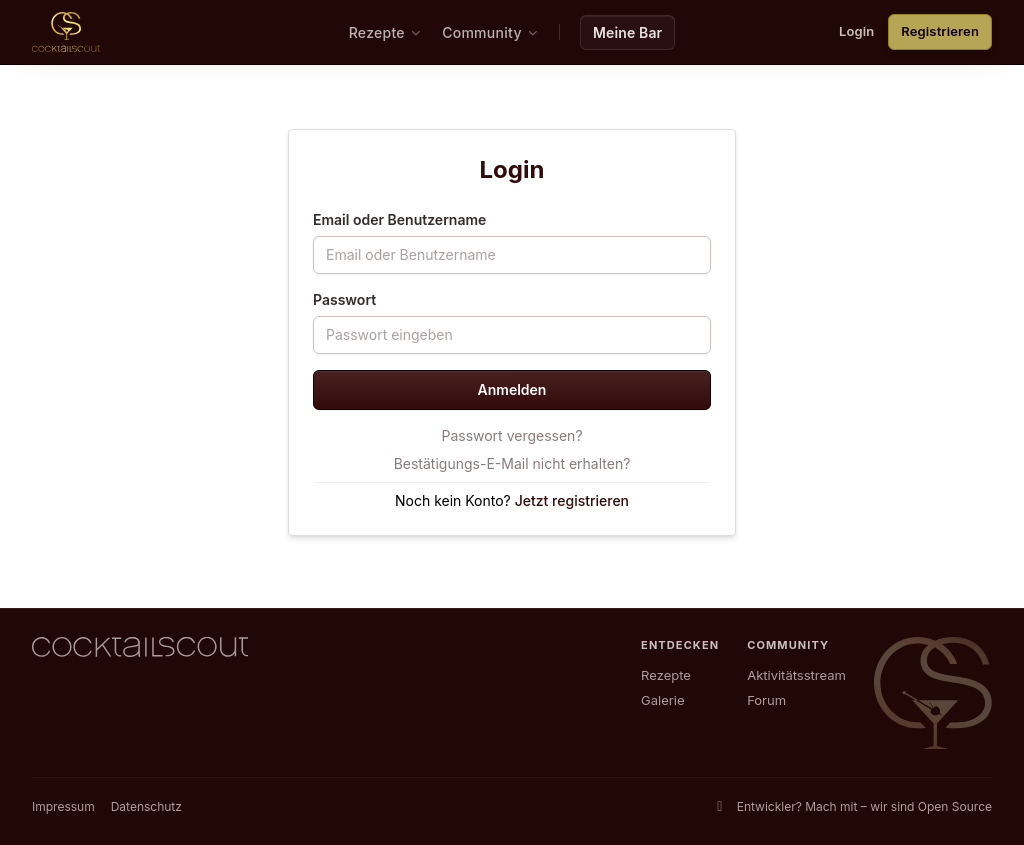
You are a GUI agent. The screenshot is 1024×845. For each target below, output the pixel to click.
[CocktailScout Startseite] (66, 32)
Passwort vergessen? (511, 435)
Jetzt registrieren (572, 500)
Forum (766, 700)
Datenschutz (146, 806)
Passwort (344, 299)
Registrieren (940, 31)
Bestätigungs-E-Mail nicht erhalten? (512, 463)
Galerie (662, 700)
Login (856, 31)
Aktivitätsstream (796, 675)
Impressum (63, 806)
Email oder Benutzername (399, 219)
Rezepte (666, 675)
